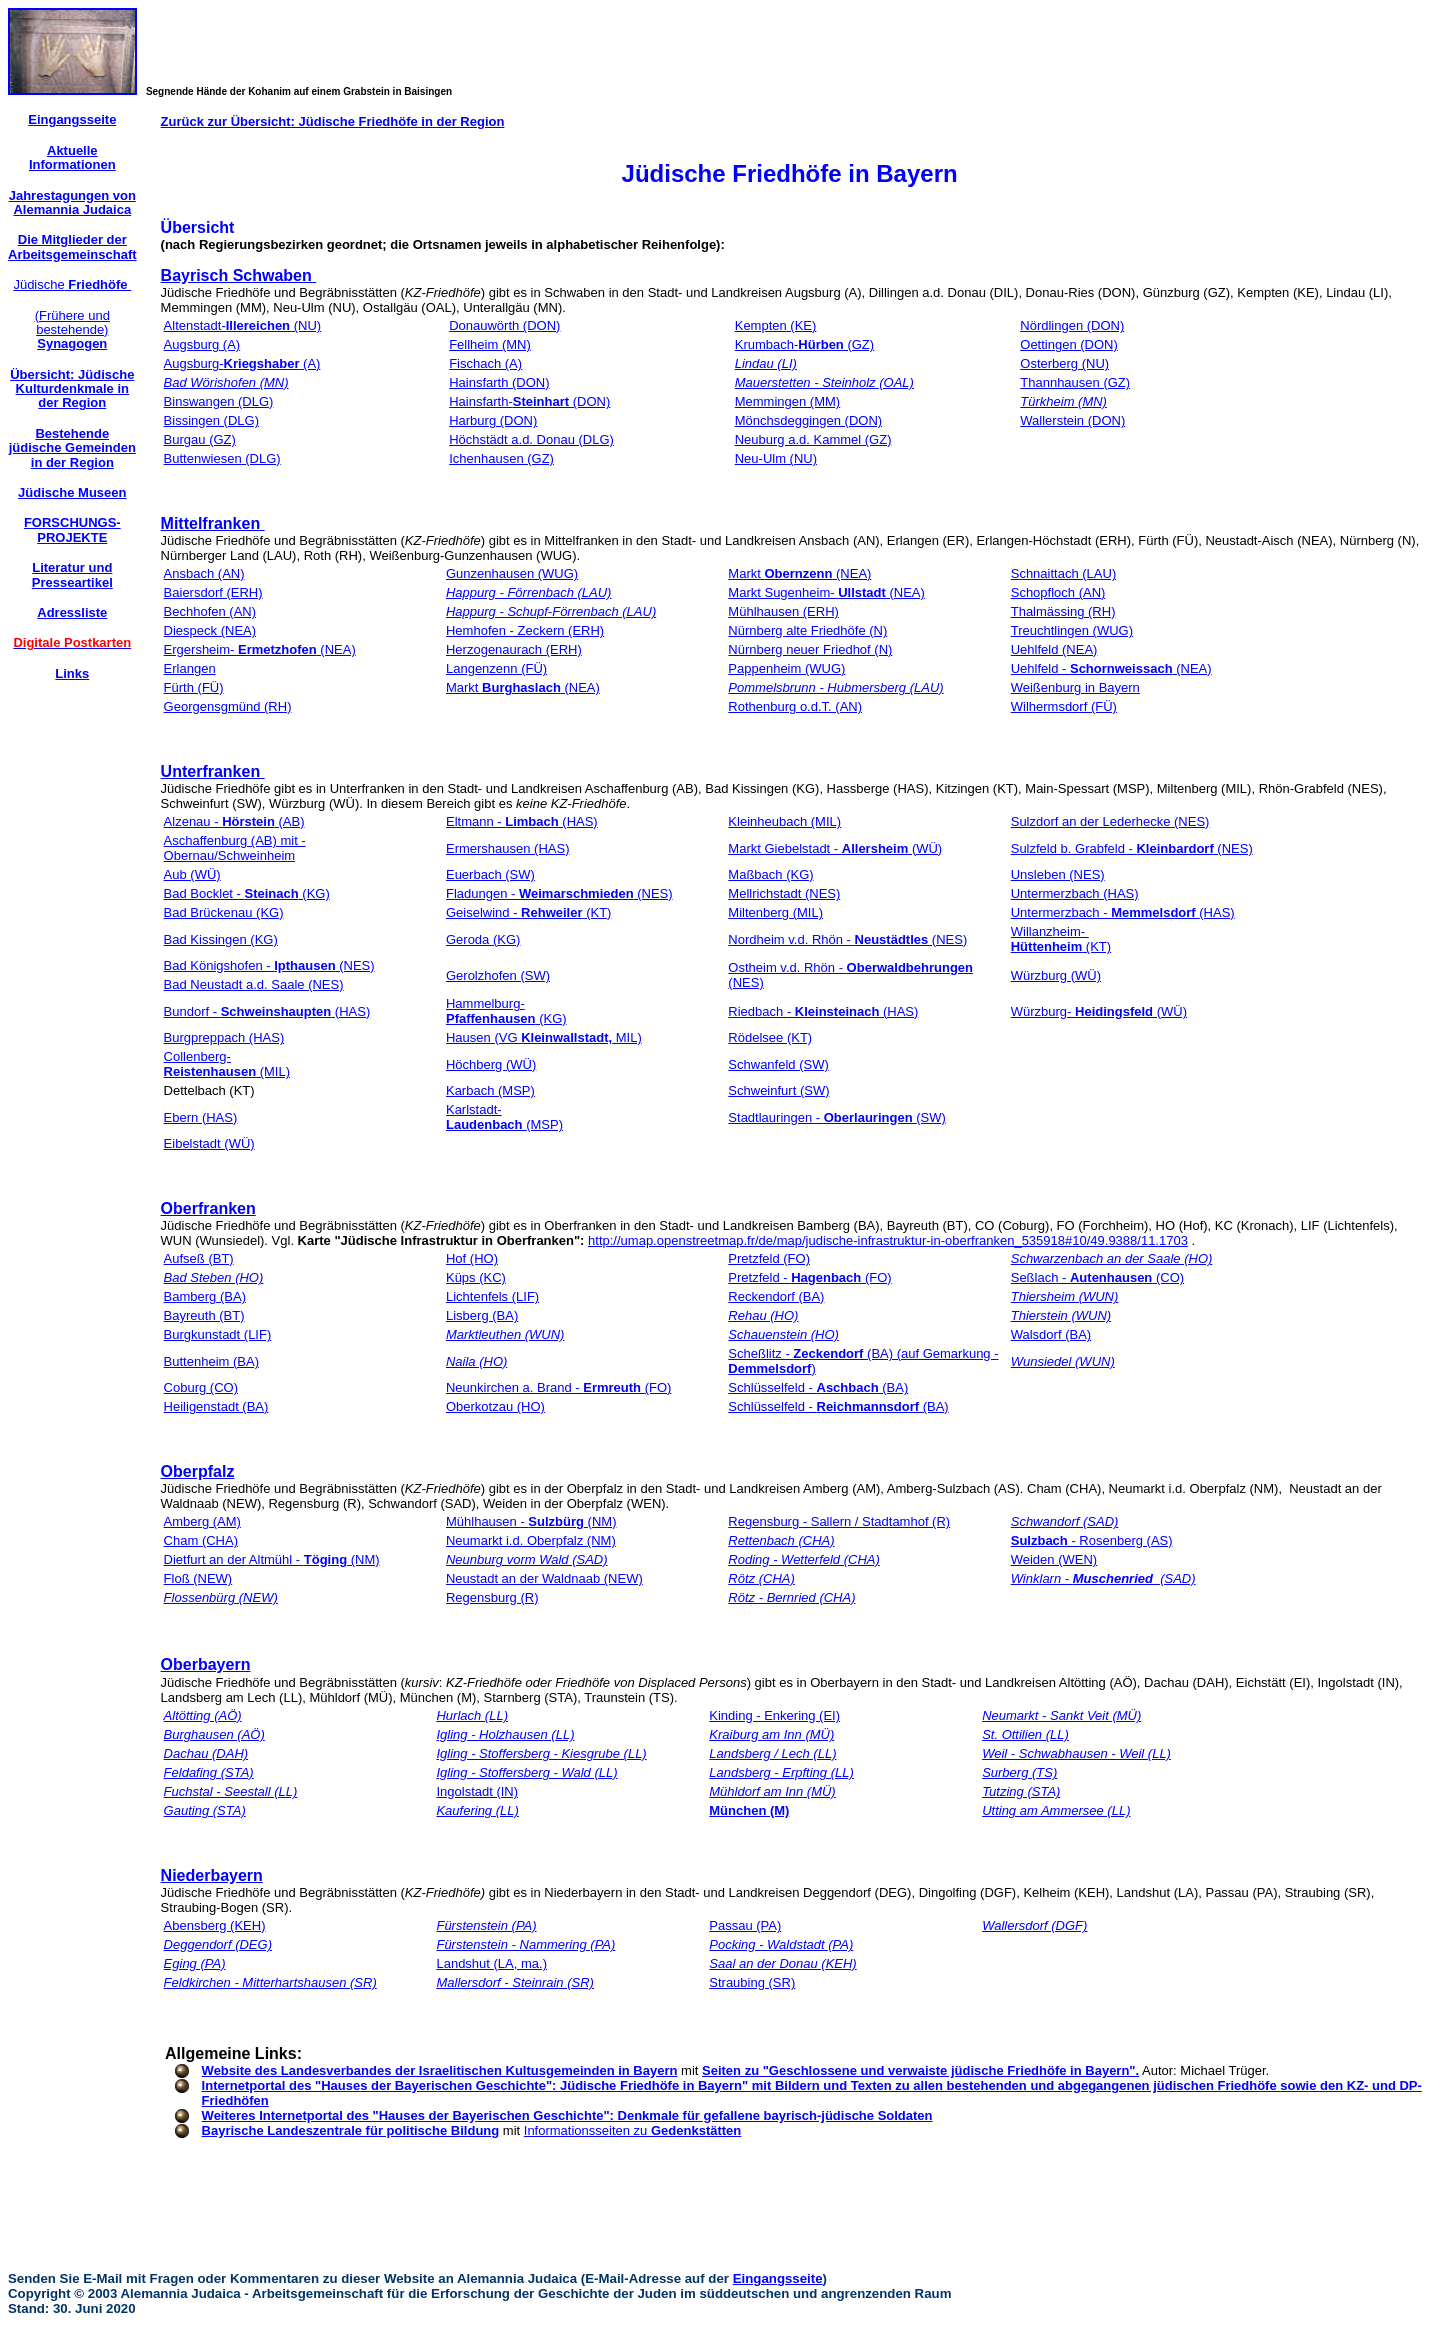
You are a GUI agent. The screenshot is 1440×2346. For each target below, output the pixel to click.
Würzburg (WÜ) (1056, 975)
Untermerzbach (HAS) (1075, 893)
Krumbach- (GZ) (804, 344)
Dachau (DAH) (206, 1753)
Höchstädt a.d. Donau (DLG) (531, 439)
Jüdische (72, 284)
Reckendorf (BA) (776, 1296)
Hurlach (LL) (472, 1715)
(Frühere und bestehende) (72, 330)
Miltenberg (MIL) (775, 912)
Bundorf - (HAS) (267, 1011)
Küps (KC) (476, 1277)
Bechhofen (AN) (210, 611)
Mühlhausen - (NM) (531, 1521)
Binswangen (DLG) (219, 401)
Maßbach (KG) (770, 874)
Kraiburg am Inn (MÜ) (771, 1734)
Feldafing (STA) (209, 1772)
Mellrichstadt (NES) (784, 893)
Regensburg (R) (492, 1597)
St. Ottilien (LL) (1025, 1734)
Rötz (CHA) (761, 1578)
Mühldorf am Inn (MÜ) (772, 1791)
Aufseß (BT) (199, 1258)
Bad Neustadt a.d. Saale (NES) (254, 984)
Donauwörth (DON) (504, 325)
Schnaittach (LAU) (1064, 573)
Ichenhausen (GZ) (501, 458)
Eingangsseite (778, 2278)
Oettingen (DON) (1069, 344)
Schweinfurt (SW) (778, 1090)
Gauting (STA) (205, 1810)
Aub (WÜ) (192, 874)
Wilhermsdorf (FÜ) (1064, 706)
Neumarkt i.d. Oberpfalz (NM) (531, 1540)
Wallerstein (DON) (1072, 420)
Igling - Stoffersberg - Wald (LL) (526, 1772)
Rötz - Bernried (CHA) (791, 1597)
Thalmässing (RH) (1063, 611)
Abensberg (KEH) (215, 1925)
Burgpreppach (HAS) (224, 1037)
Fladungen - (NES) (559, 893)
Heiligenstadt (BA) (216, 1406)
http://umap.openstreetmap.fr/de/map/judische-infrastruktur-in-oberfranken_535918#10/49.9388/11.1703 (888, 1240)
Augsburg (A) (202, 344)
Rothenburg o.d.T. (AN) (795, 706)
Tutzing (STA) (1021, 1791)
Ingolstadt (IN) (477, 1791)
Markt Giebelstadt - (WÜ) (835, 848)
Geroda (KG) (483, 939)
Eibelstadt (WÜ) (209, 1143)
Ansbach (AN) (204, 573)
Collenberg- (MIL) (227, 1064)
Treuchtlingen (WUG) (1072, 630)
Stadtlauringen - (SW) (836, 1117)
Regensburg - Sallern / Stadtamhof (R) (839, 1521)
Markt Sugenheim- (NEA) (826, 592)
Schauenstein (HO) (783, 1334)
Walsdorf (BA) (1051, 1334)
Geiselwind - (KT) (528, 912)
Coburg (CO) (201, 1387)
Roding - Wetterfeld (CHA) (803, 1559)
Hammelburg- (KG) (506, 1011)
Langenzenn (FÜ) (496, 668)
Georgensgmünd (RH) (228, 706)
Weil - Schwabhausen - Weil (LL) (1076, 1753)
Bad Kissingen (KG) (221, 939)
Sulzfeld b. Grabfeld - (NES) (1132, 848)
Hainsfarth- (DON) (529, 401)
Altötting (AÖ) (203, 1715)
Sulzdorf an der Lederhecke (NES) (1110, 821)
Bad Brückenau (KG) (224, 912)
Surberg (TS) (1019, 1772)
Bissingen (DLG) (211, 420)
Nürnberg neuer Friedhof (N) (810, 649)
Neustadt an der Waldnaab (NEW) (544, 1578)
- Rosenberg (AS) (1092, 1540)
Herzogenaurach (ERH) (514, 649)
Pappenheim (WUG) (786, 668)
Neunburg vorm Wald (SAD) (527, 1559)
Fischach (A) (485, 363)
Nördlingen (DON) (1072, 325)
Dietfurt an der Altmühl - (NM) (272, 1559)
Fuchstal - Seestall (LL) (231, 1791)
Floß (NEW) (198, 1578)
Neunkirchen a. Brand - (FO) (558, 1387)
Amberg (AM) (202, 1521)
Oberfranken (208, 1208)
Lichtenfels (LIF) (492, 1296)
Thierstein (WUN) (1061, 1315)
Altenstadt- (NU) (243, 325)
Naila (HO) (476, 1361)
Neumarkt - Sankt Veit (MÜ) (1061, 1715)
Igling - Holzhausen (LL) (505, 1734)
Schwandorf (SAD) (1065, 1521)
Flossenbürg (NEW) (221, 1597)
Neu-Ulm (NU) (776, 458)
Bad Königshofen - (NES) (269, 965)
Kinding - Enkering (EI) (774, 1715)
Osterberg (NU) (1064, 363)
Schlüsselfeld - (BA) (818, 1387)
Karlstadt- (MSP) (504, 1117)
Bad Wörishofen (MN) (226, 382)
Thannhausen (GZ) (1075, 382)
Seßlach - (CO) (1097, 1277)
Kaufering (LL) (477, 1810)
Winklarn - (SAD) (1103, 1578)
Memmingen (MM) (787, 401)
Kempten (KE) (776, 325)
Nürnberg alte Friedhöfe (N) (807, 630)
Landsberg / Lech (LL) (772, 1753)
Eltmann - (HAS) (522, 821)
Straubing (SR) (752, 1982)
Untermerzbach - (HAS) (1123, 912)
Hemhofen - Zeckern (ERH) (525, 630)
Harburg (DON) (493, 420)
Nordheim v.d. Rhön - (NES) (847, 939)
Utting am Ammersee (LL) (1056, 1810)
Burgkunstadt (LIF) (218, 1334)
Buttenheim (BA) (211, 1361)
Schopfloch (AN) (1058, 592)
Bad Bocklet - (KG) (247, 893)
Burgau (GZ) (200, 439)
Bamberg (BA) (205, 1296)
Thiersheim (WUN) (1065, 1296)
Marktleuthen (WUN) (505, 1334)
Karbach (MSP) (490, 1090)
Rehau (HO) (763, 1315)
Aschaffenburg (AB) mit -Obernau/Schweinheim (235, 848)
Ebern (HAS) (201, 1117)
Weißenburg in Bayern (1075, 687)
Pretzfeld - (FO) (809, 1277)
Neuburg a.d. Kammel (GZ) (813, 439)
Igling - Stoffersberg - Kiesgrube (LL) (541, 1753)
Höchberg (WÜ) (491, 1064)
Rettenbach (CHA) (781, 1540)
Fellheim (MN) (490, 344)
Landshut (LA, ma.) (491, 1963)
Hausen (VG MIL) (544, 1037)
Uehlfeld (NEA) (1054, 649)
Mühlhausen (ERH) (783, 611)
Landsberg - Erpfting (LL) (781, 1772)
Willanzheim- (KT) (1061, 939)
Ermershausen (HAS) (508, 848)
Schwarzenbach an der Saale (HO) (1112, 1258)
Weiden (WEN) (1054, 1559)
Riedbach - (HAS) (823, 1011)
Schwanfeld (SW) (778, 1064)
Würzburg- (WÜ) (1099, 1011)
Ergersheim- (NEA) (260, 649)
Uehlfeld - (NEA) (1111, 668)
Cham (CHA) (201, 1540)
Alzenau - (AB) (234, 821)
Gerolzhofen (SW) (498, 975)
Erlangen (190, 668)
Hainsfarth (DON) (499, 382)
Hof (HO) (472, 1258)
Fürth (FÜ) (194, 687)
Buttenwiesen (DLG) (222, 458)
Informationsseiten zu (633, 2130)
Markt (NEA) (799, 573)
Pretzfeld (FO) (769, 1258)
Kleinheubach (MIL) (784, 821)
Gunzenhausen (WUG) (512, 573)
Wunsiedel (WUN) (1063, 1361)
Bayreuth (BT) (204, 1315)
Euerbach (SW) (490, 874)
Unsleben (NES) (1058, 874)
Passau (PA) (745, 1925)
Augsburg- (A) (242, 363)
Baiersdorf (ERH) (213, 592)
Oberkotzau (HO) (495, 1406)
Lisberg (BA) (482, 1315)
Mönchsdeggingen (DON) (808, 420)
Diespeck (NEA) (210, 630)
